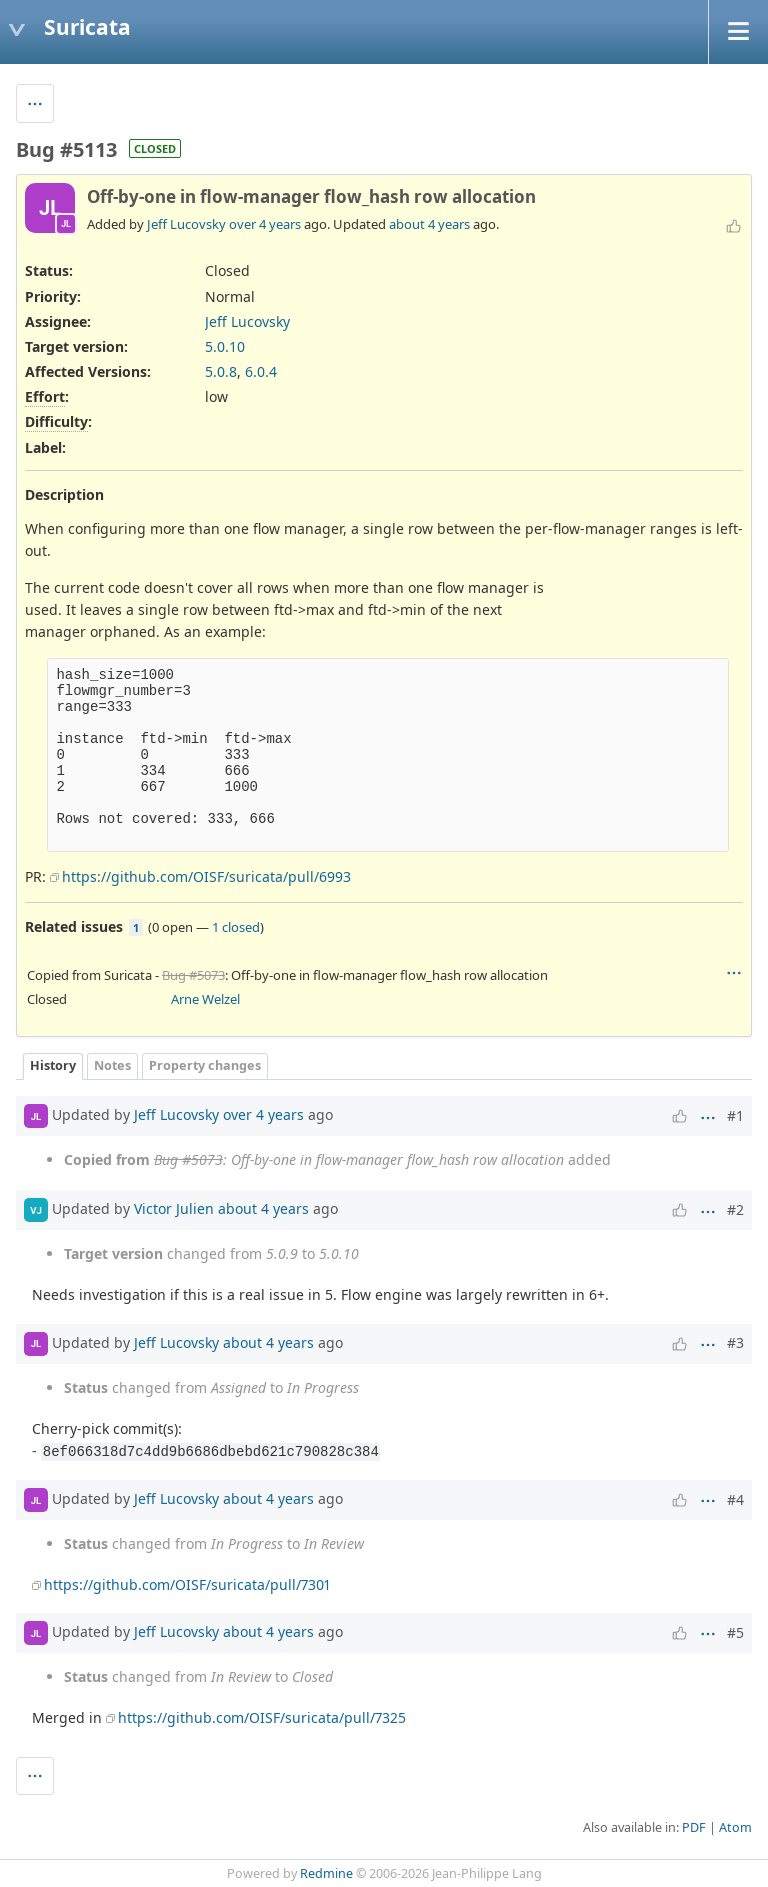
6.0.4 (261, 371)
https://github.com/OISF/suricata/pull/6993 (206, 876)
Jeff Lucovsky (186, 224)
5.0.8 (221, 371)
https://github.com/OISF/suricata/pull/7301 (187, 1584)
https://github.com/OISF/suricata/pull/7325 (262, 1717)
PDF (694, 1827)
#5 (735, 1632)
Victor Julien (174, 1208)
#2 (735, 1209)
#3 (735, 1342)
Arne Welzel (205, 999)
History (53, 1065)
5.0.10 (225, 346)
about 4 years (429, 224)
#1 (735, 1115)
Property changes (205, 1065)
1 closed (236, 927)
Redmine (326, 1873)
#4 (735, 1499)
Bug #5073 (193, 975)
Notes (112, 1065)
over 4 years (265, 224)
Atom (735, 1827)
